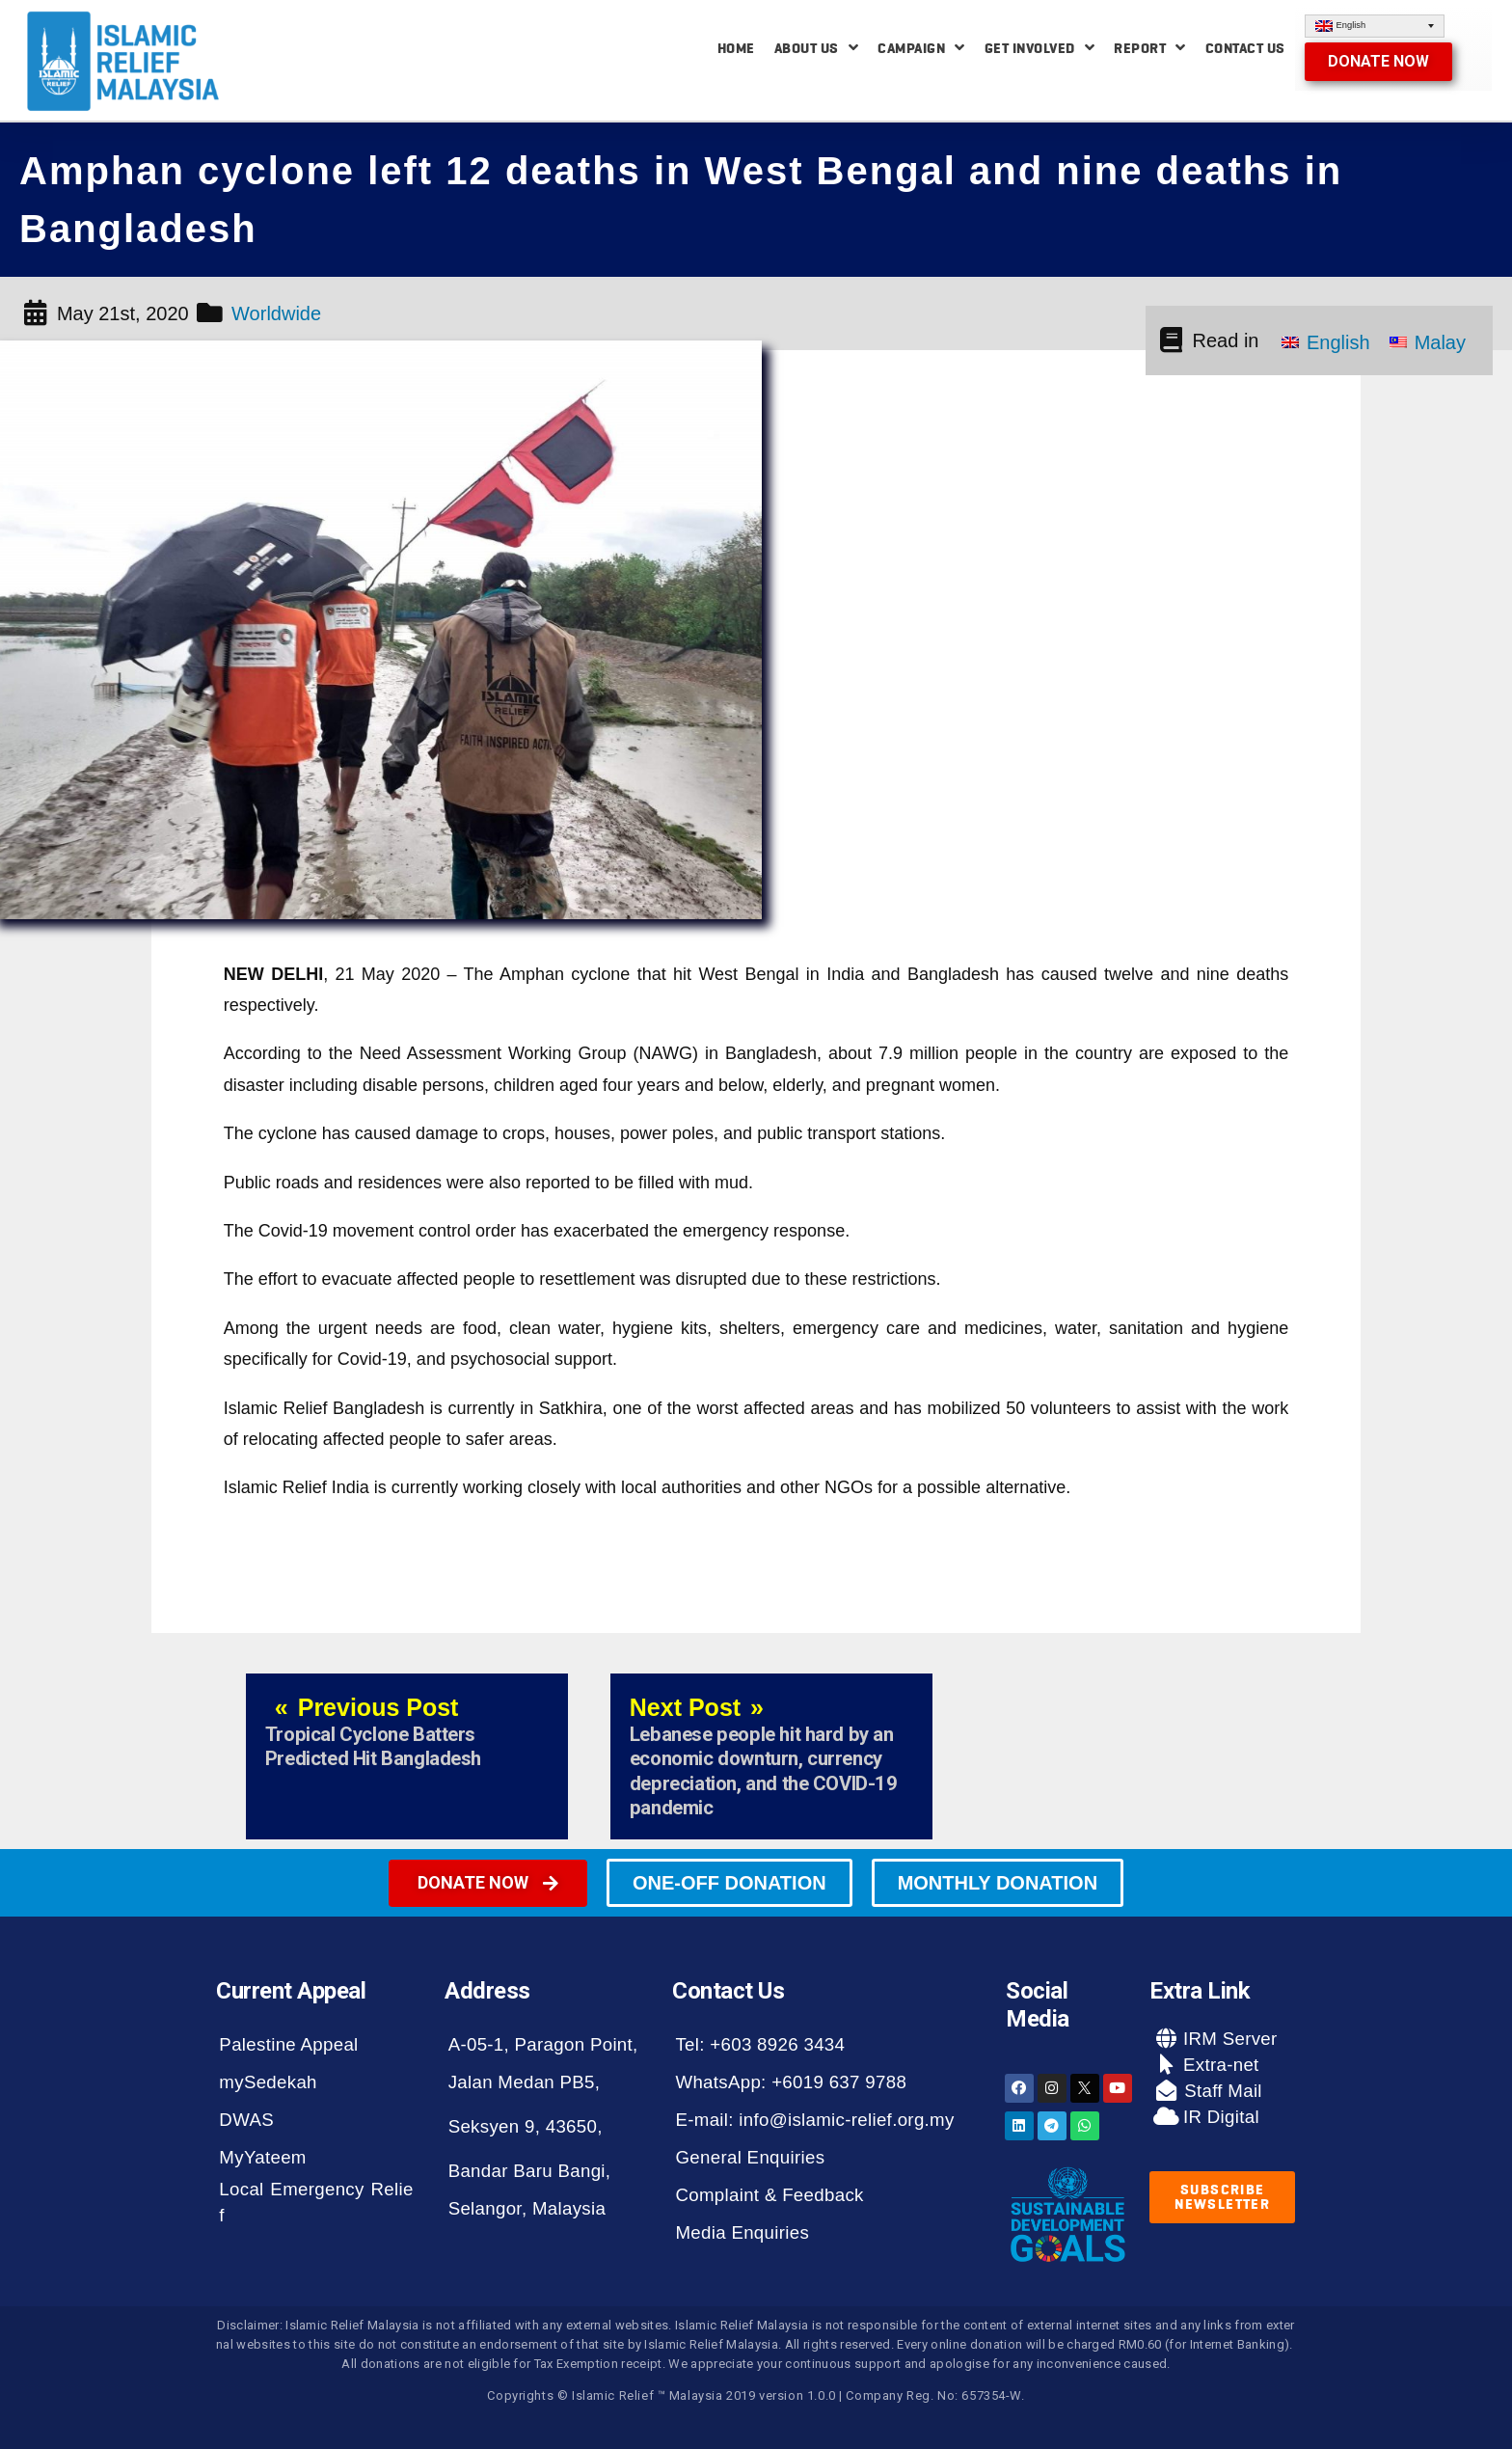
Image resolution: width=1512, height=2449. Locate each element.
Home (736, 48)
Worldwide (276, 313)
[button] (1378, 61)
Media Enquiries (742, 2232)
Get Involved (1040, 48)
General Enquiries (749, 2157)
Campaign (921, 48)
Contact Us (1245, 48)
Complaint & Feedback (769, 2195)
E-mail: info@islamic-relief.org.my (814, 2119)
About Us (816, 48)
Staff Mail (1220, 2091)
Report (1150, 48)
